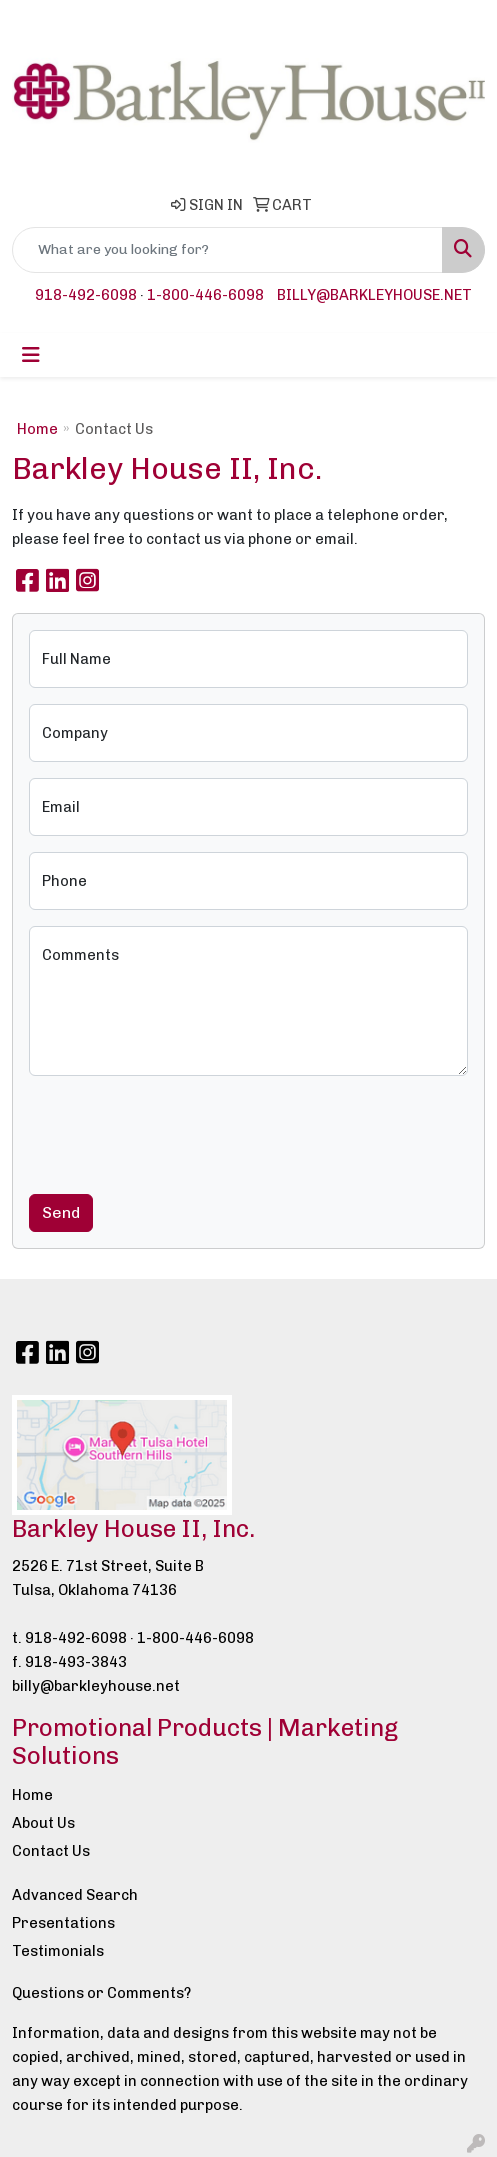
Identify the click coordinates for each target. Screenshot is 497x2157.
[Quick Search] (227, 250)
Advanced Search (75, 1895)
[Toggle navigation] (31, 355)
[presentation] (181, 1131)
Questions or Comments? (101, 1993)
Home (37, 429)
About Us (43, 1823)
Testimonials (58, 1951)
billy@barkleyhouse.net (374, 295)
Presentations (63, 1923)
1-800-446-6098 (205, 295)
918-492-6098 (86, 295)
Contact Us (51, 1851)
